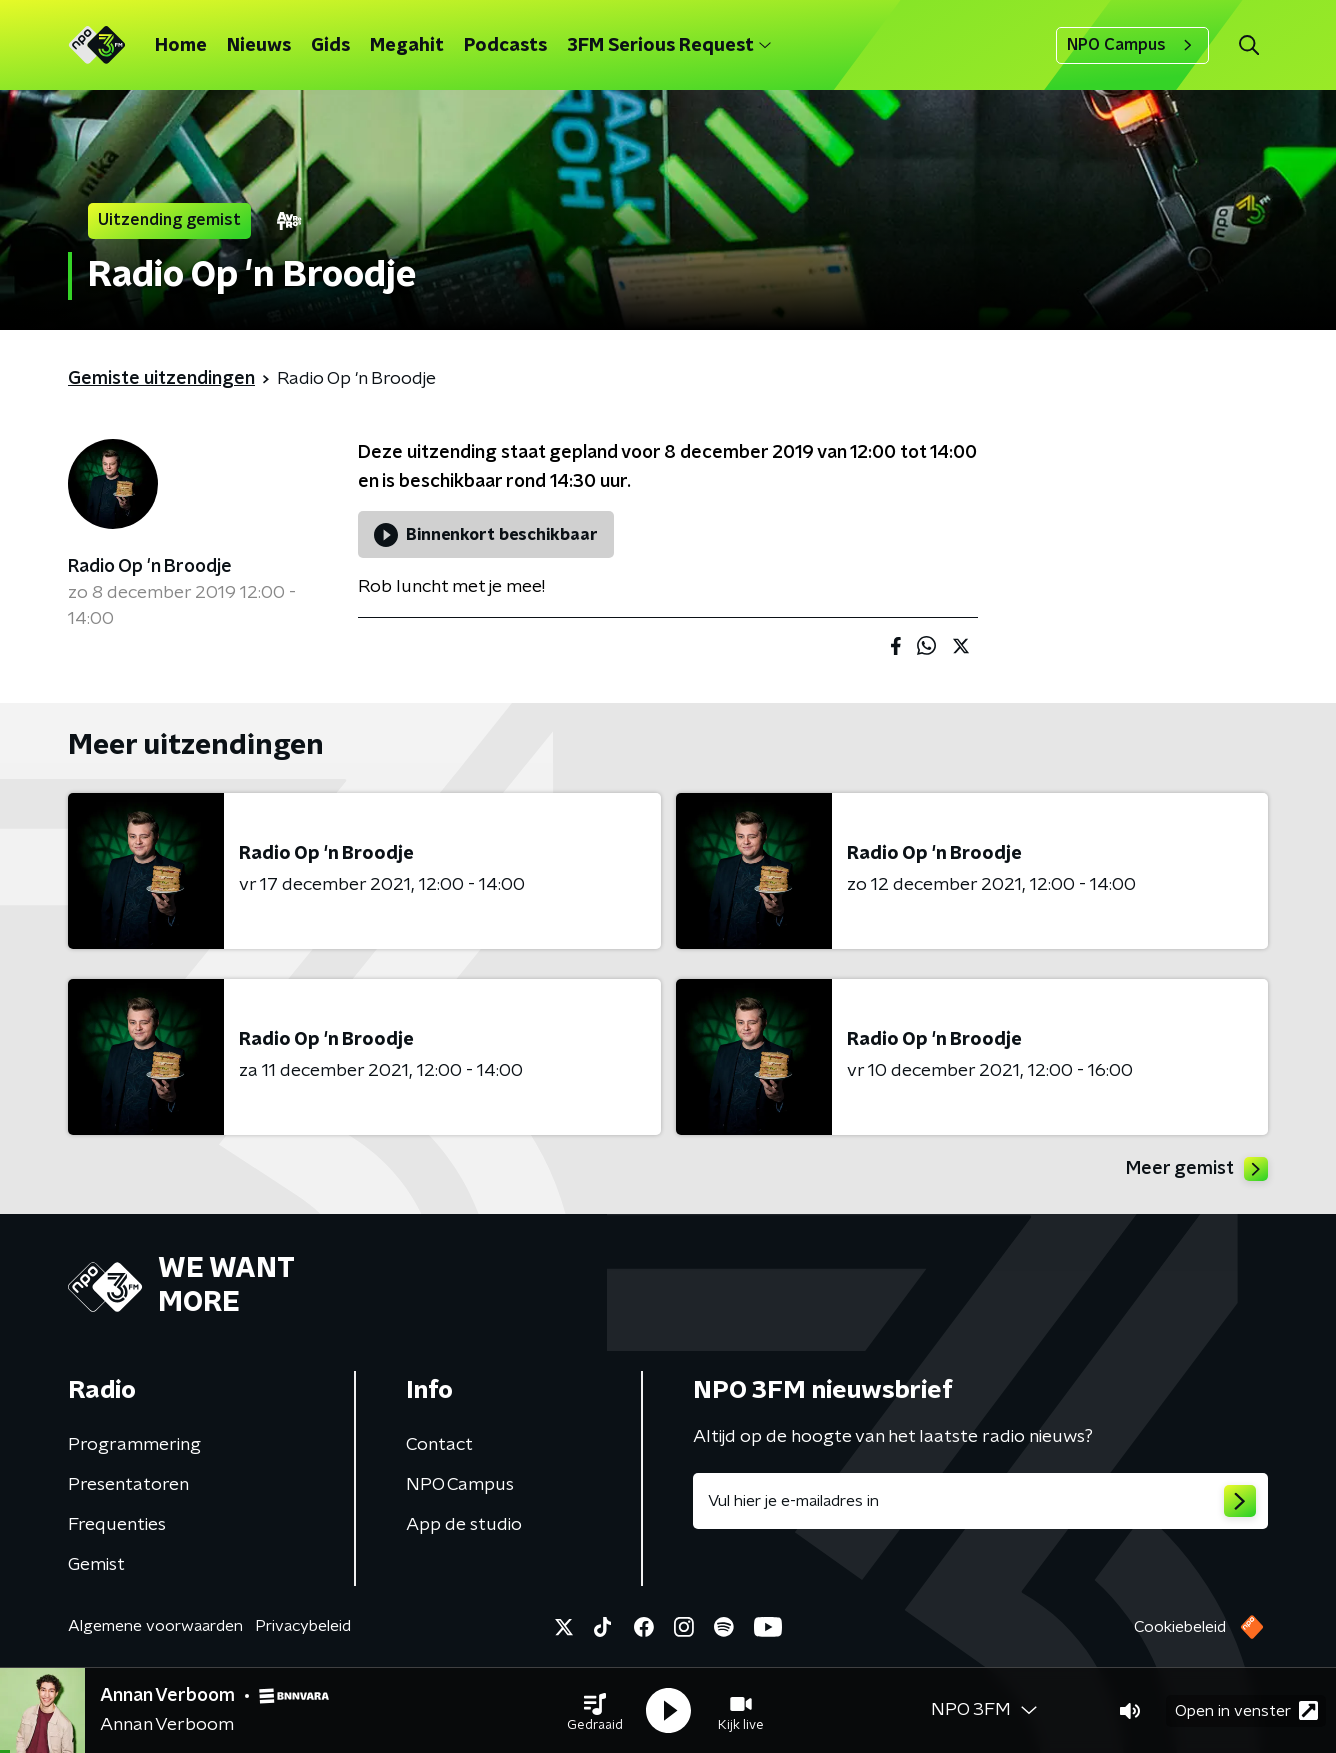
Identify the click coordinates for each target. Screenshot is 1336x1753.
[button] (595, 1711)
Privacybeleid (303, 1626)
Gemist (96, 1565)
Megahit (407, 46)
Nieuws (259, 46)
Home (181, 46)
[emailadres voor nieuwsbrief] (980, 1501)
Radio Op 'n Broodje (150, 567)
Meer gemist (1197, 1169)
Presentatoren (128, 1485)
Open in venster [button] (1246, 1710)
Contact (439, 1445)
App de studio (464, 1525)
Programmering (134, 1445)
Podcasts (505, 46)
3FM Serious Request (669, 46)
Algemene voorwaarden (155, 1626)
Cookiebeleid (1180, 1627)
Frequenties (117, 1525)
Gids (330, 46)
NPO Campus (1132, 45)
